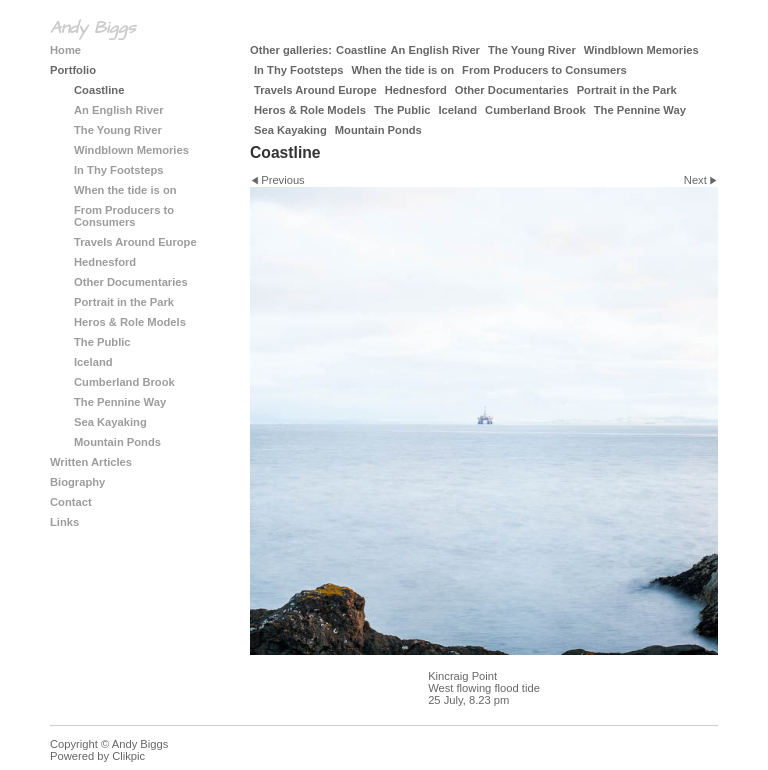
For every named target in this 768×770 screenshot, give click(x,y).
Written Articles (91, 462)
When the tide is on (403, 70)
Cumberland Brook (535, 110)
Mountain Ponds (378, 130)
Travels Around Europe (315, 90)
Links (64, 522)
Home (65, 50)
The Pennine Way (640, 110)
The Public (402, 110)
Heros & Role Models (310, 110)
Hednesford (416, 90)
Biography (77, 482)
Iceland (457, 110)
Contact (71, 502)
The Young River (532, 50)
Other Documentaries (512, 90)
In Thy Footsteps (299, 70)
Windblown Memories (641, 50)
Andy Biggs (92, 28)
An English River (435, 50)
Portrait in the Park (627, 90)
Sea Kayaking (290, 130)
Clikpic (128, 756)
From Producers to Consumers (544, 70)
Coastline (361, 50)
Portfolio (73, 70)
